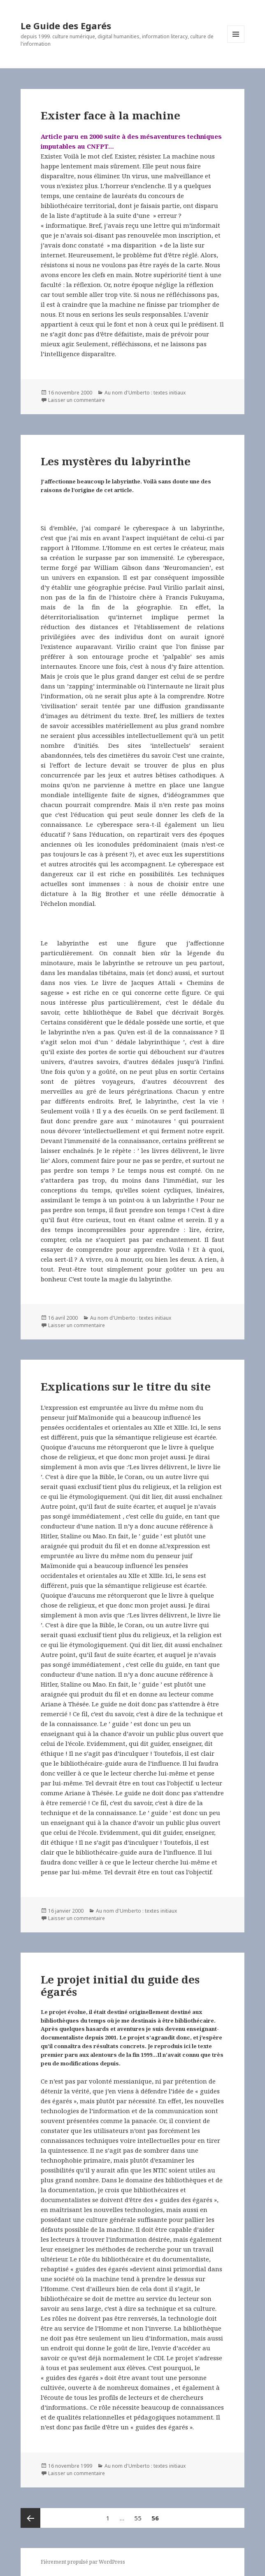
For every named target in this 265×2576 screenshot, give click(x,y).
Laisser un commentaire (76, 400)
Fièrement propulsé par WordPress (83, 2561)
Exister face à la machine (110, 115)
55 (140, 2515)
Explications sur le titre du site (126, 1386)
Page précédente (30, 2518)
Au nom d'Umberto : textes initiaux (145, 392)
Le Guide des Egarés (66, 25)
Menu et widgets (236, 42)
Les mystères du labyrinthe (116, 461)
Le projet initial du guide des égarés (120, 1985)
